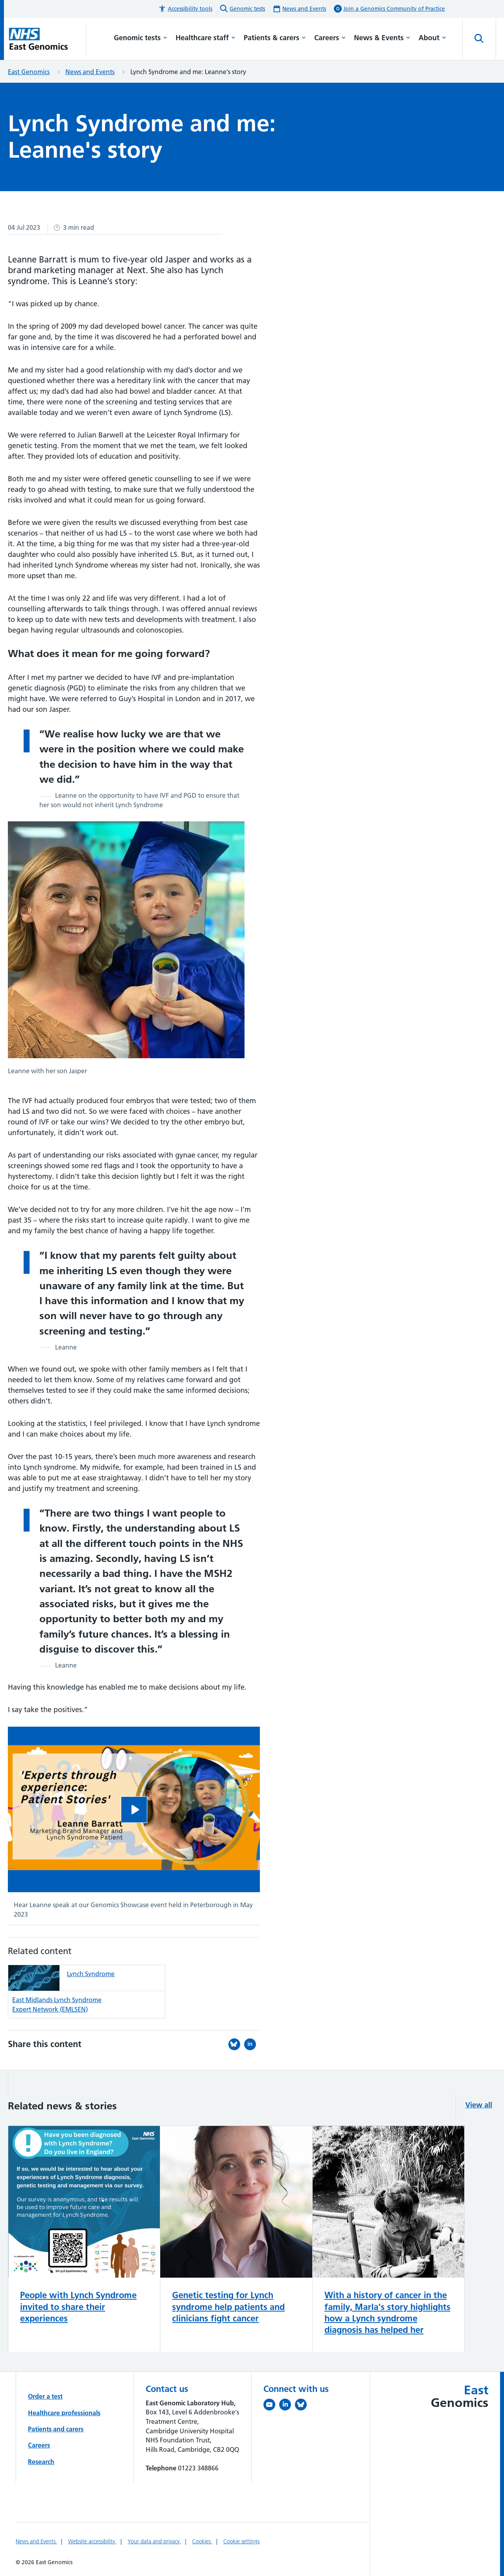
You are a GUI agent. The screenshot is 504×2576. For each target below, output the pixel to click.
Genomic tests (140, 37)
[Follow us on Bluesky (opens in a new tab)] (303, 2406)
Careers (330, 37)
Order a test (45, 2396)
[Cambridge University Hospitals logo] (47, 38)
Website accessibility (92, 2541)
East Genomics (29, 72)
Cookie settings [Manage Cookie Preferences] (241, 2541)
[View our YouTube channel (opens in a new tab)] (271, 2406)
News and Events (90, 72)
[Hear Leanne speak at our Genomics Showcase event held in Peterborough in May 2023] (134, 1809)
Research (41, 2462)
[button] (185, 9)
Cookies (202, 2541)
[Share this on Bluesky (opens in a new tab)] (236, 2044)
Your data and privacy (154, 2541)
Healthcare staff (205, 37)
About (432, 37)
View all (478, 2104)
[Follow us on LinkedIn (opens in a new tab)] (287, 2406)
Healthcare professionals (64, 2413)
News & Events (382, 37)
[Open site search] (479, 38)
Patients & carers (275, 37)
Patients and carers (55, 2429)
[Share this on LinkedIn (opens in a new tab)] (252, 2044)
